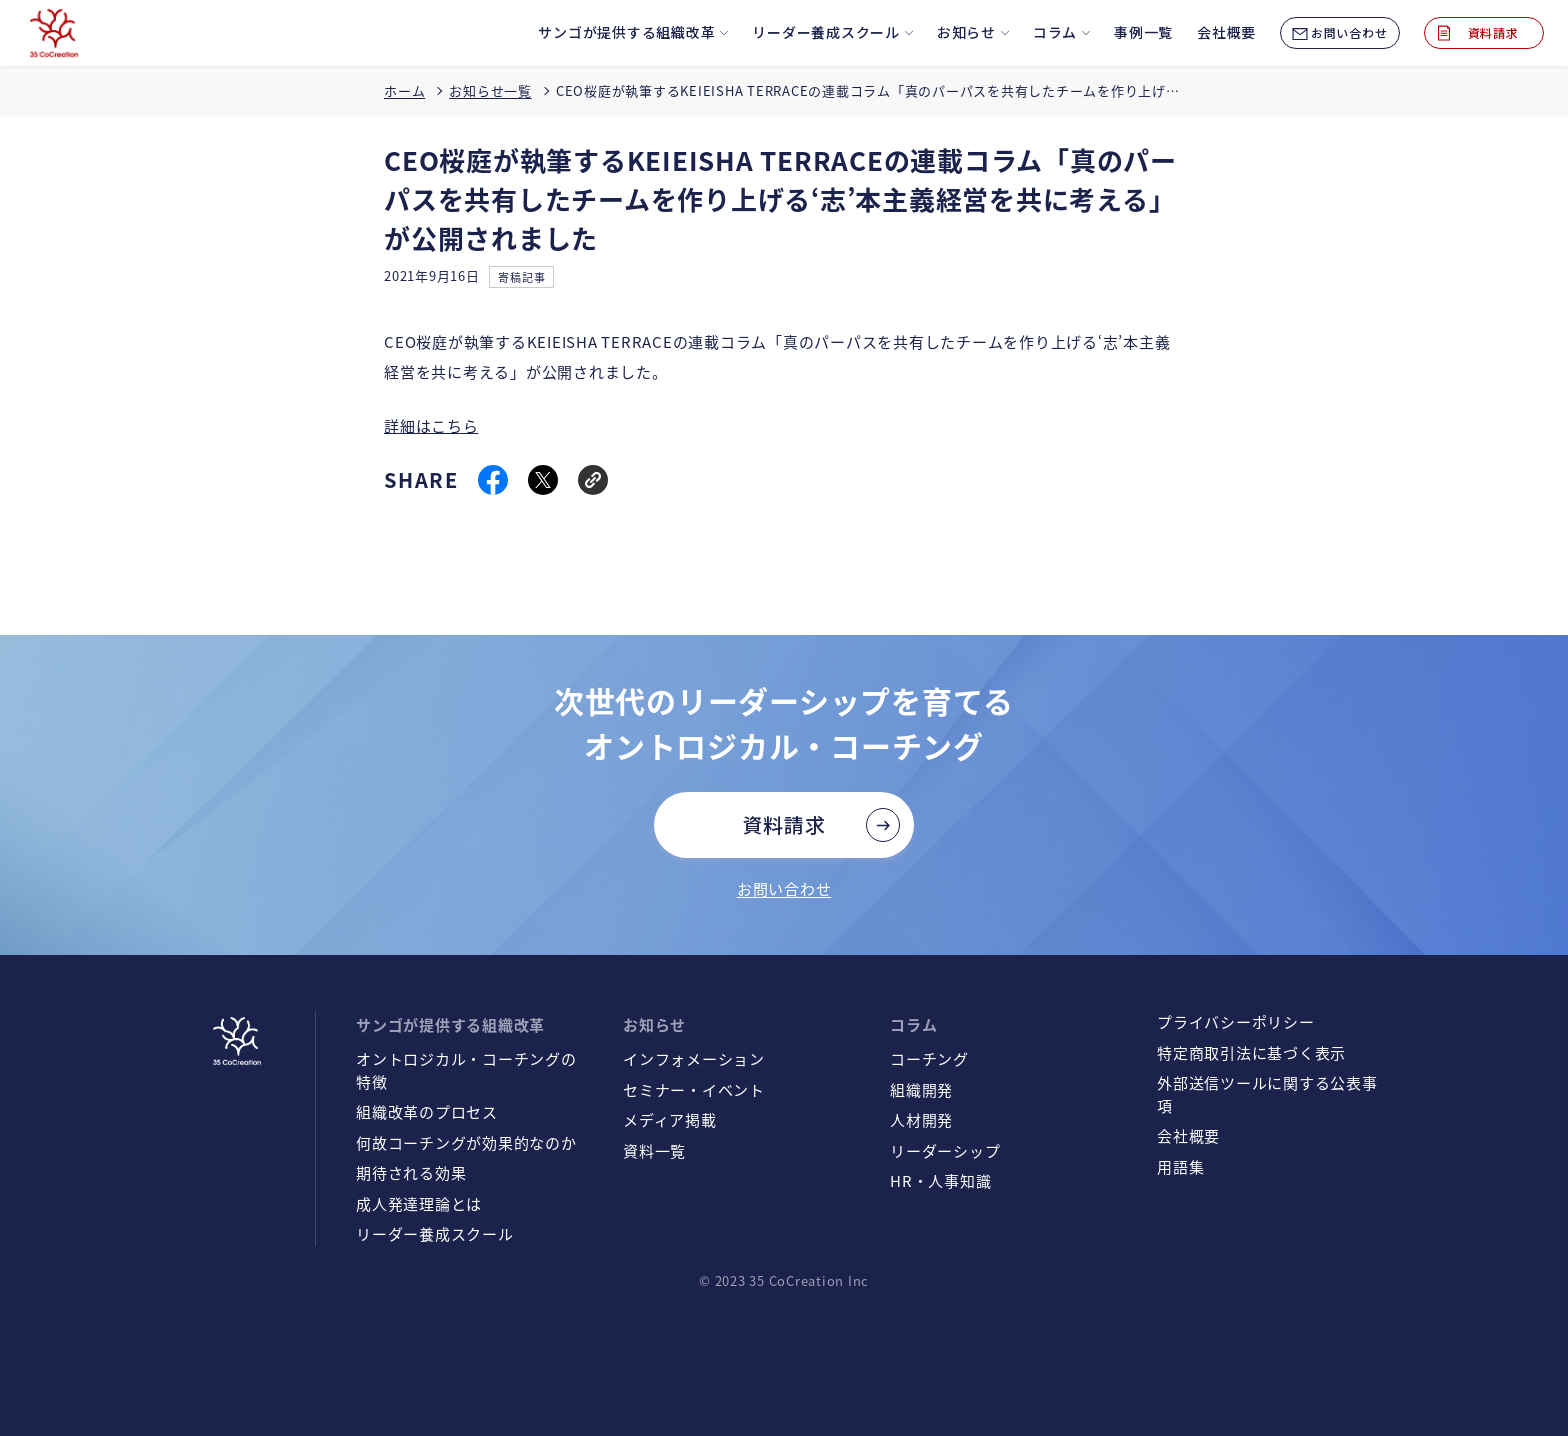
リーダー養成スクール (435, 1233)
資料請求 (784, 824)
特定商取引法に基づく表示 (1251, 1052)
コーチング (929, 1058)
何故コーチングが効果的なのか (466, 1142)
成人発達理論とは (419, 1203)
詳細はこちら (431, 425)
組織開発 (921, 1089)
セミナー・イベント (694, 1089)
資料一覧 (654, 1150)
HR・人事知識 (940, 1180)
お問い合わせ (784, 888)
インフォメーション (694, 1058)
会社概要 (1188, 1135)
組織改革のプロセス (427, 1111)
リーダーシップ (945, 1150)
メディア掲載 (670, 1119)
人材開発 (921, 1119)
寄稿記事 (521, 277)
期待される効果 (411, 1172)
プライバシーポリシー (1236, 1021)
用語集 (1180, 1166)
